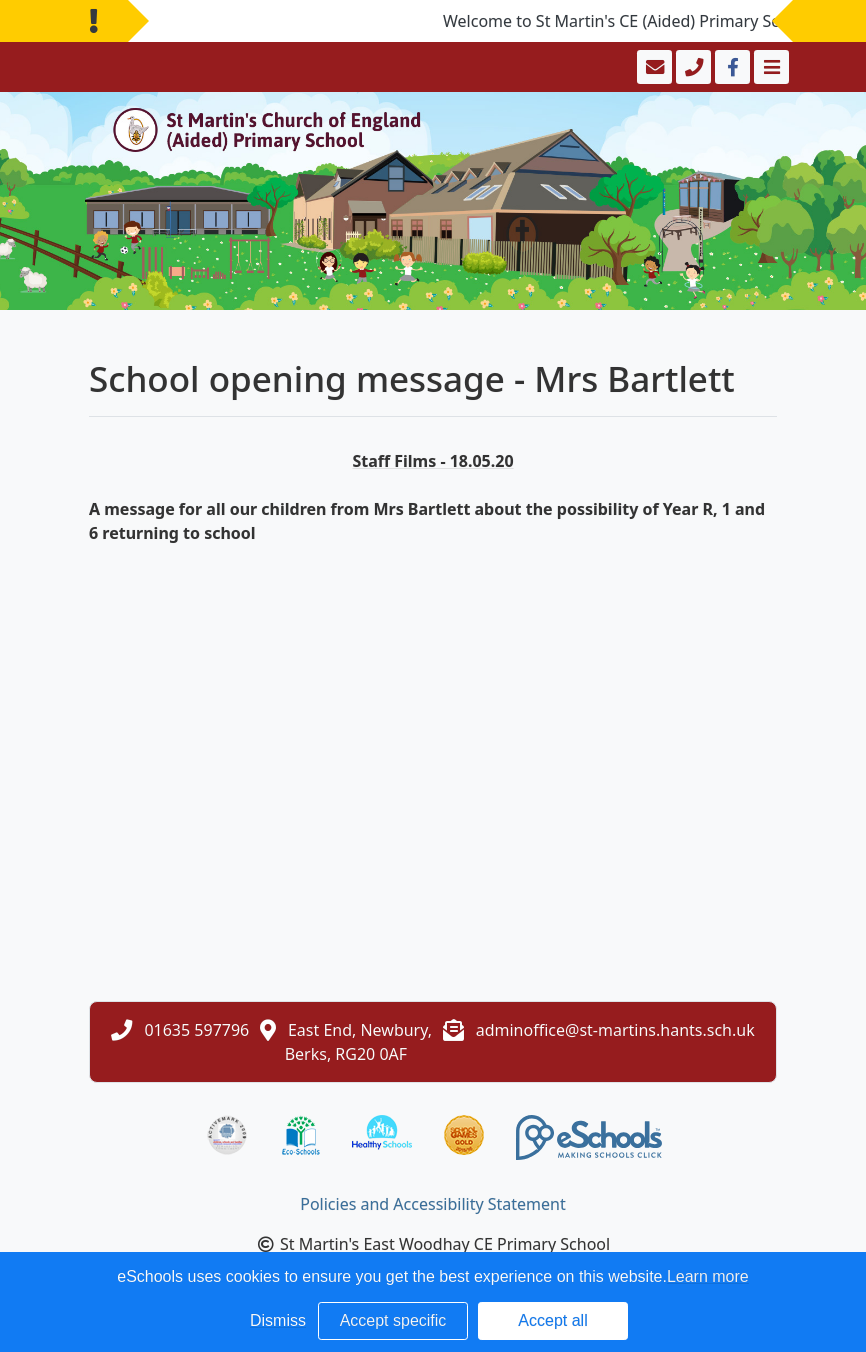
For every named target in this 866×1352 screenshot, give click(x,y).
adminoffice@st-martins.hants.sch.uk (615, 1030)
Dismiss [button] (278, 1320)
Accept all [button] (552, 1320)
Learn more (708, 1276)
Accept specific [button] (393, 1320)
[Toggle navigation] (769, 67)
